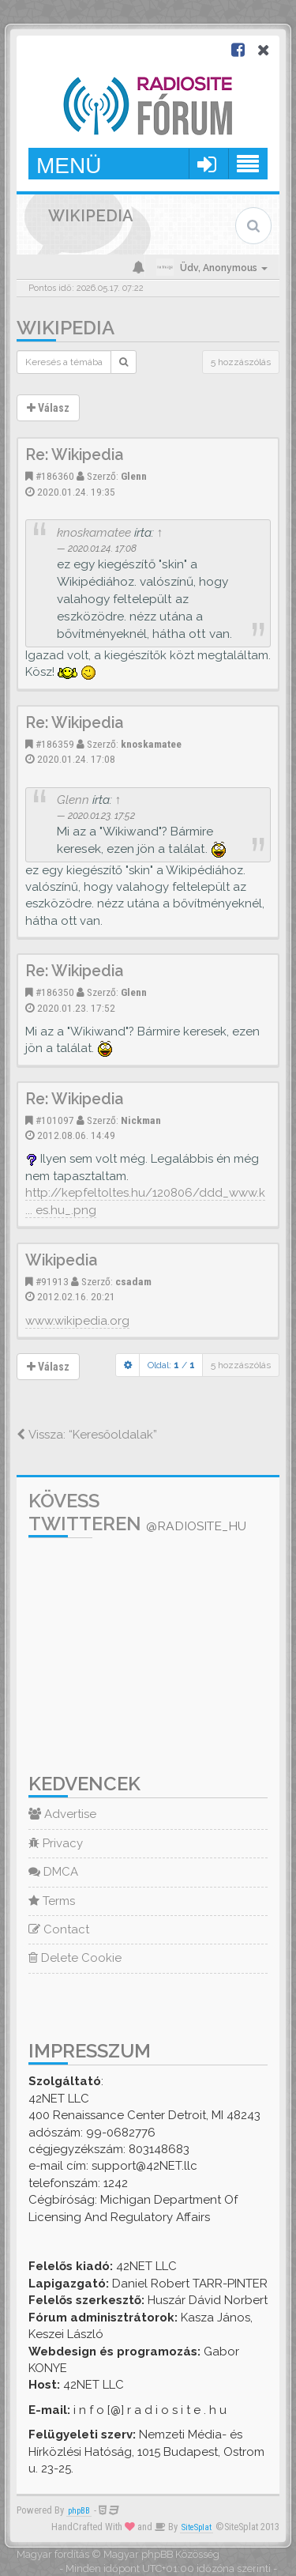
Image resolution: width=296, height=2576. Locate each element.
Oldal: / (171, 1365)
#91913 (52, 1281)
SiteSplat (197, 2527)
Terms (51, 1901)
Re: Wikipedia (74, 455)
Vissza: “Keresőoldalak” (87, 1435)
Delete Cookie (75, 1958)
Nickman (141, 1120)
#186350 (55, 992)
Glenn (134, 476)
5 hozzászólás (241, 362)
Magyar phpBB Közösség (161, 2554)
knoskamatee (94, 532)
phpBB (79, 2511)
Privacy (55, 1843)
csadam (133, 1281)
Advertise (62, 1814)
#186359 (55, 743)
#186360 (55, 476)
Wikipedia (65, 327)
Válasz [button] (48, 408)
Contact (58, 1929)
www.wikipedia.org (77, 1321)
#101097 (55, 1120)
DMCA (53, 1872)
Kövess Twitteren (137, 1512)
